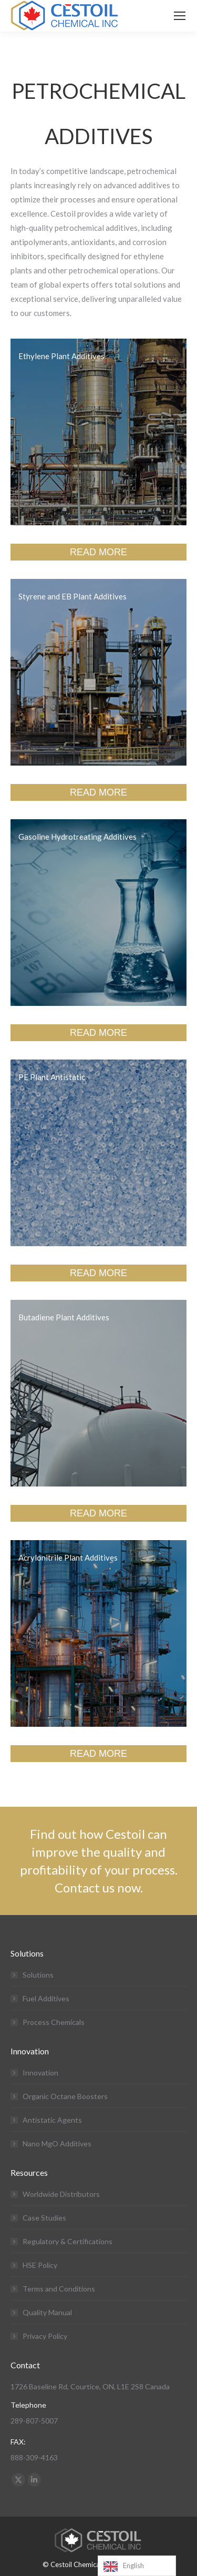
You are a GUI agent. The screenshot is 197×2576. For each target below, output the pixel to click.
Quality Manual (47, 2312)
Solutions (38, 1974)
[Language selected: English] (137, 2565)
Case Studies (44, 2217)
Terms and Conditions (59, 2288)
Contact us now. (99, 1887)
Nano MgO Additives (57, 2143)
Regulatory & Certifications (67, 2241)
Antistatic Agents (52, 2119)
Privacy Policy (45, 2335)
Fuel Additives (46, 1998)
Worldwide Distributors (61, 2194)
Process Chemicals (54, 2022)
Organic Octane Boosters (65, 2096)
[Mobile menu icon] (179, 16)
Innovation (40, 2072)
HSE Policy (40, 2265)
